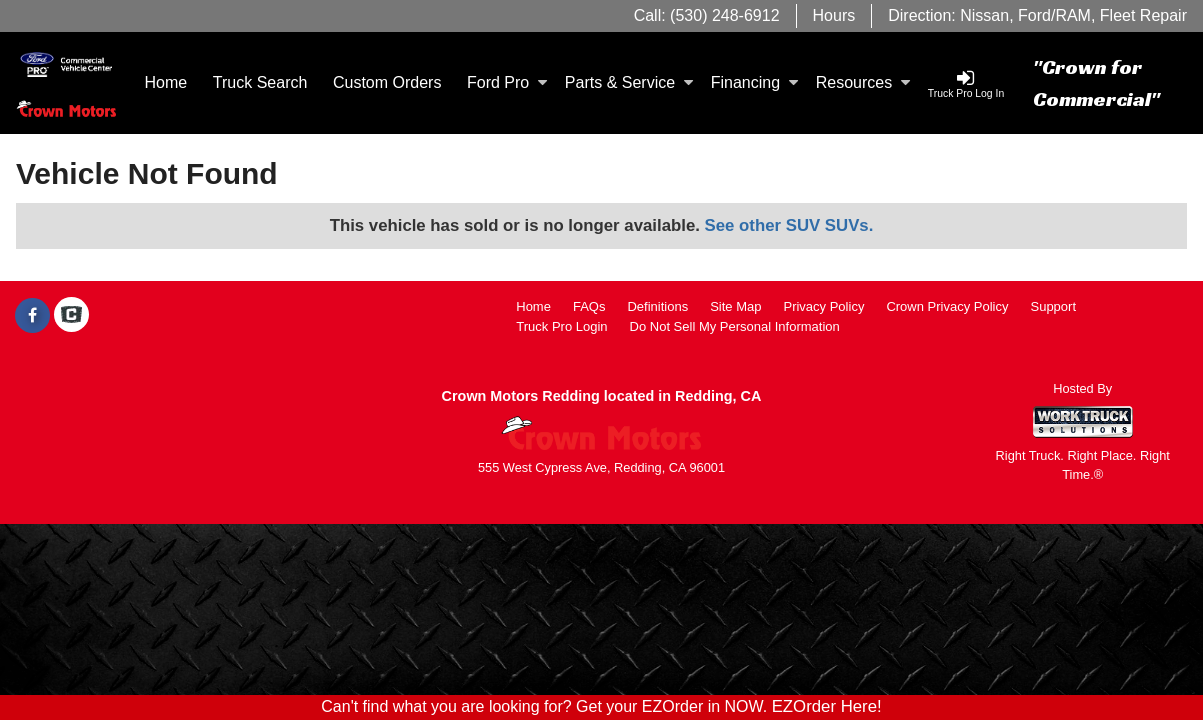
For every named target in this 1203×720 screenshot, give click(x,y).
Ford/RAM (1054, 15)
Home (166, 82)
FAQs (589, 306)
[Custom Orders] (387, 83)
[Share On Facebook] (32, 316)
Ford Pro (507, 82)
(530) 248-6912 (724, 15)
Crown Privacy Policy (947, 306)
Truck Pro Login (561, 326)
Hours (834, 15)
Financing (754, 82)
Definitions (657, 306)
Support (1053, 306)
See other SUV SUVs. (789, 225)
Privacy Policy (823, 306)
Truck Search (260, 82)
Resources (863, 82)
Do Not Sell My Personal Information (735, 326)
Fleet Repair (1143, 15)
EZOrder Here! (827, 706)
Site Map (735, 306)
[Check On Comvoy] (71, 316)
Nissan (984, 15)
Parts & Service (629, 82)
